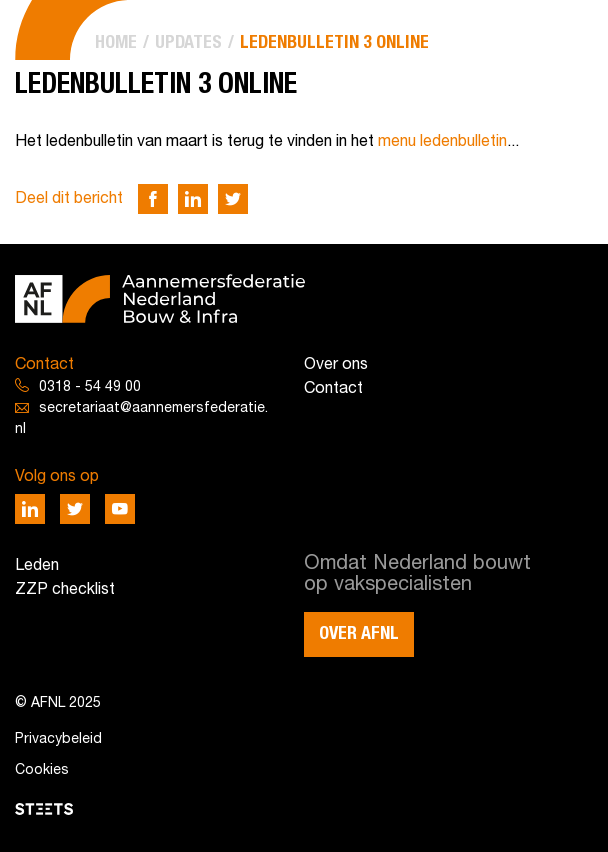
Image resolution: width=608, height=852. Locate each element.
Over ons (336, 365)
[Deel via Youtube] (120, 509)
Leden (37, 566)
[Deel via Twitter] (233, 199)
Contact (333, 389)
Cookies (42, 770)
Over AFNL (359, 634)
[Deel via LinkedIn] (193, 199)
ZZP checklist (65, 590)
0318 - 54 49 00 (90, 387)
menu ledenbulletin (442, 142)
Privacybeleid (58, 739)
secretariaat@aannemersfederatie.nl (141, 419)
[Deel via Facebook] (153, 199)
